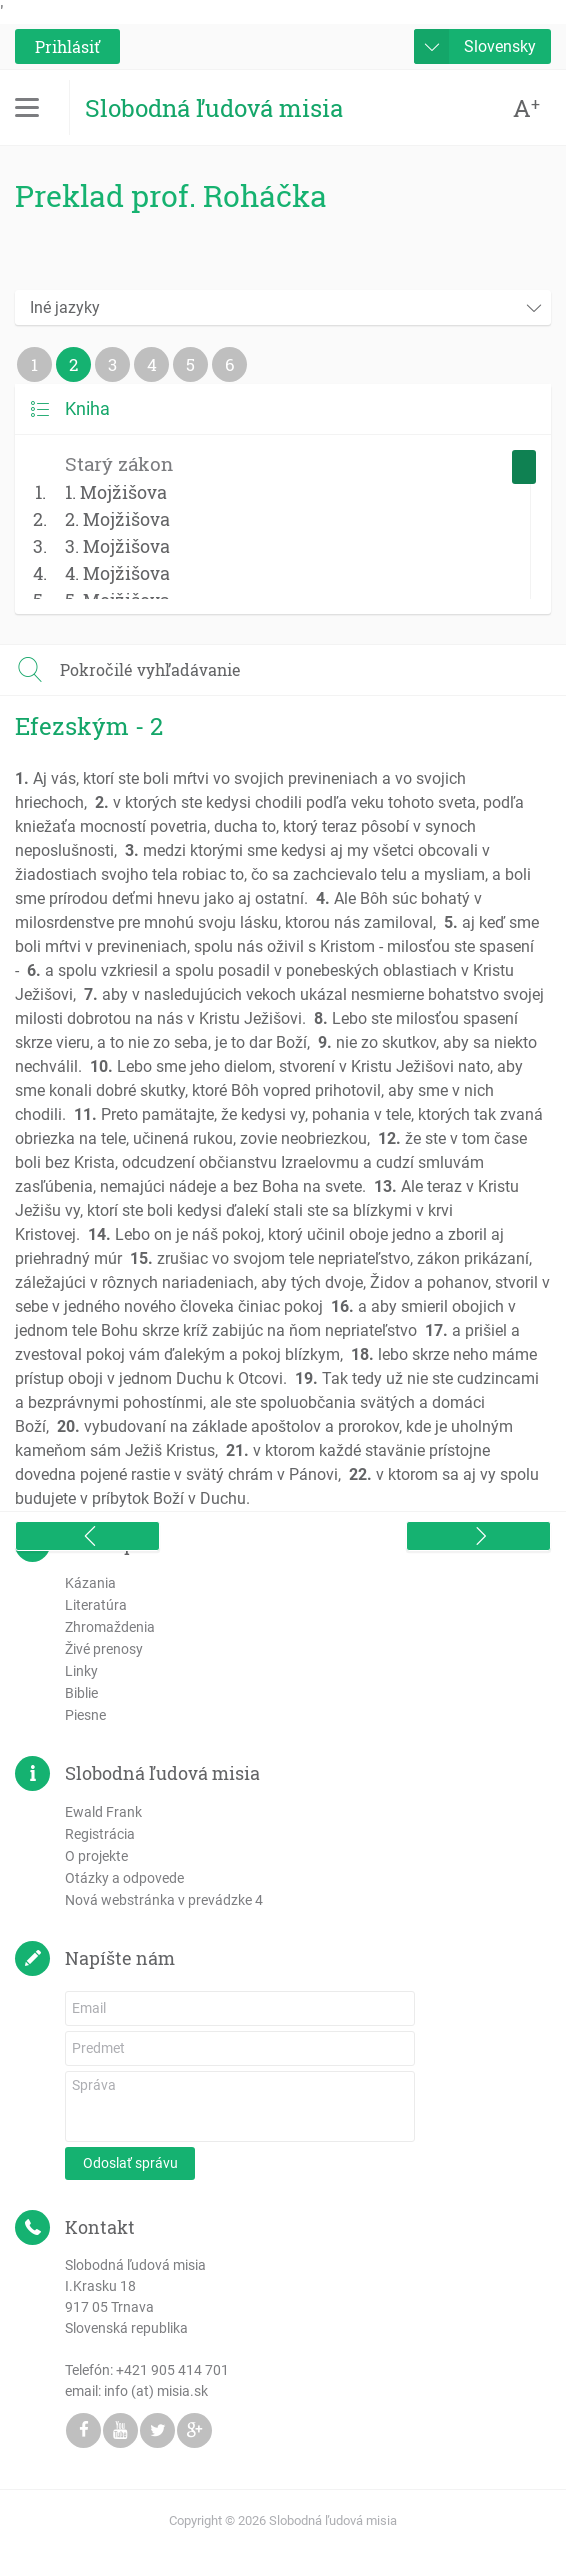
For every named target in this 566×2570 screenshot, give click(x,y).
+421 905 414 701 (172, 2370)
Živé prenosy (104, 1649)
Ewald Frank (103, 1812)
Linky (81, 1671)
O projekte (96, 1856)
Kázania (90, 1583)
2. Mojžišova (117, 519)
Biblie (81, 1693)
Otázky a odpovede (124, 1878)
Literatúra (96, 1605)
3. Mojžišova (117, 546)
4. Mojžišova (117, 573)
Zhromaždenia (110, 1627)
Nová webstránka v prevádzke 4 (164, 1900)
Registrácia (100, 1834)
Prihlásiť (67, 46)
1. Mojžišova (116, 492)
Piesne (85, 1715)
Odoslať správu (130, 2163)
